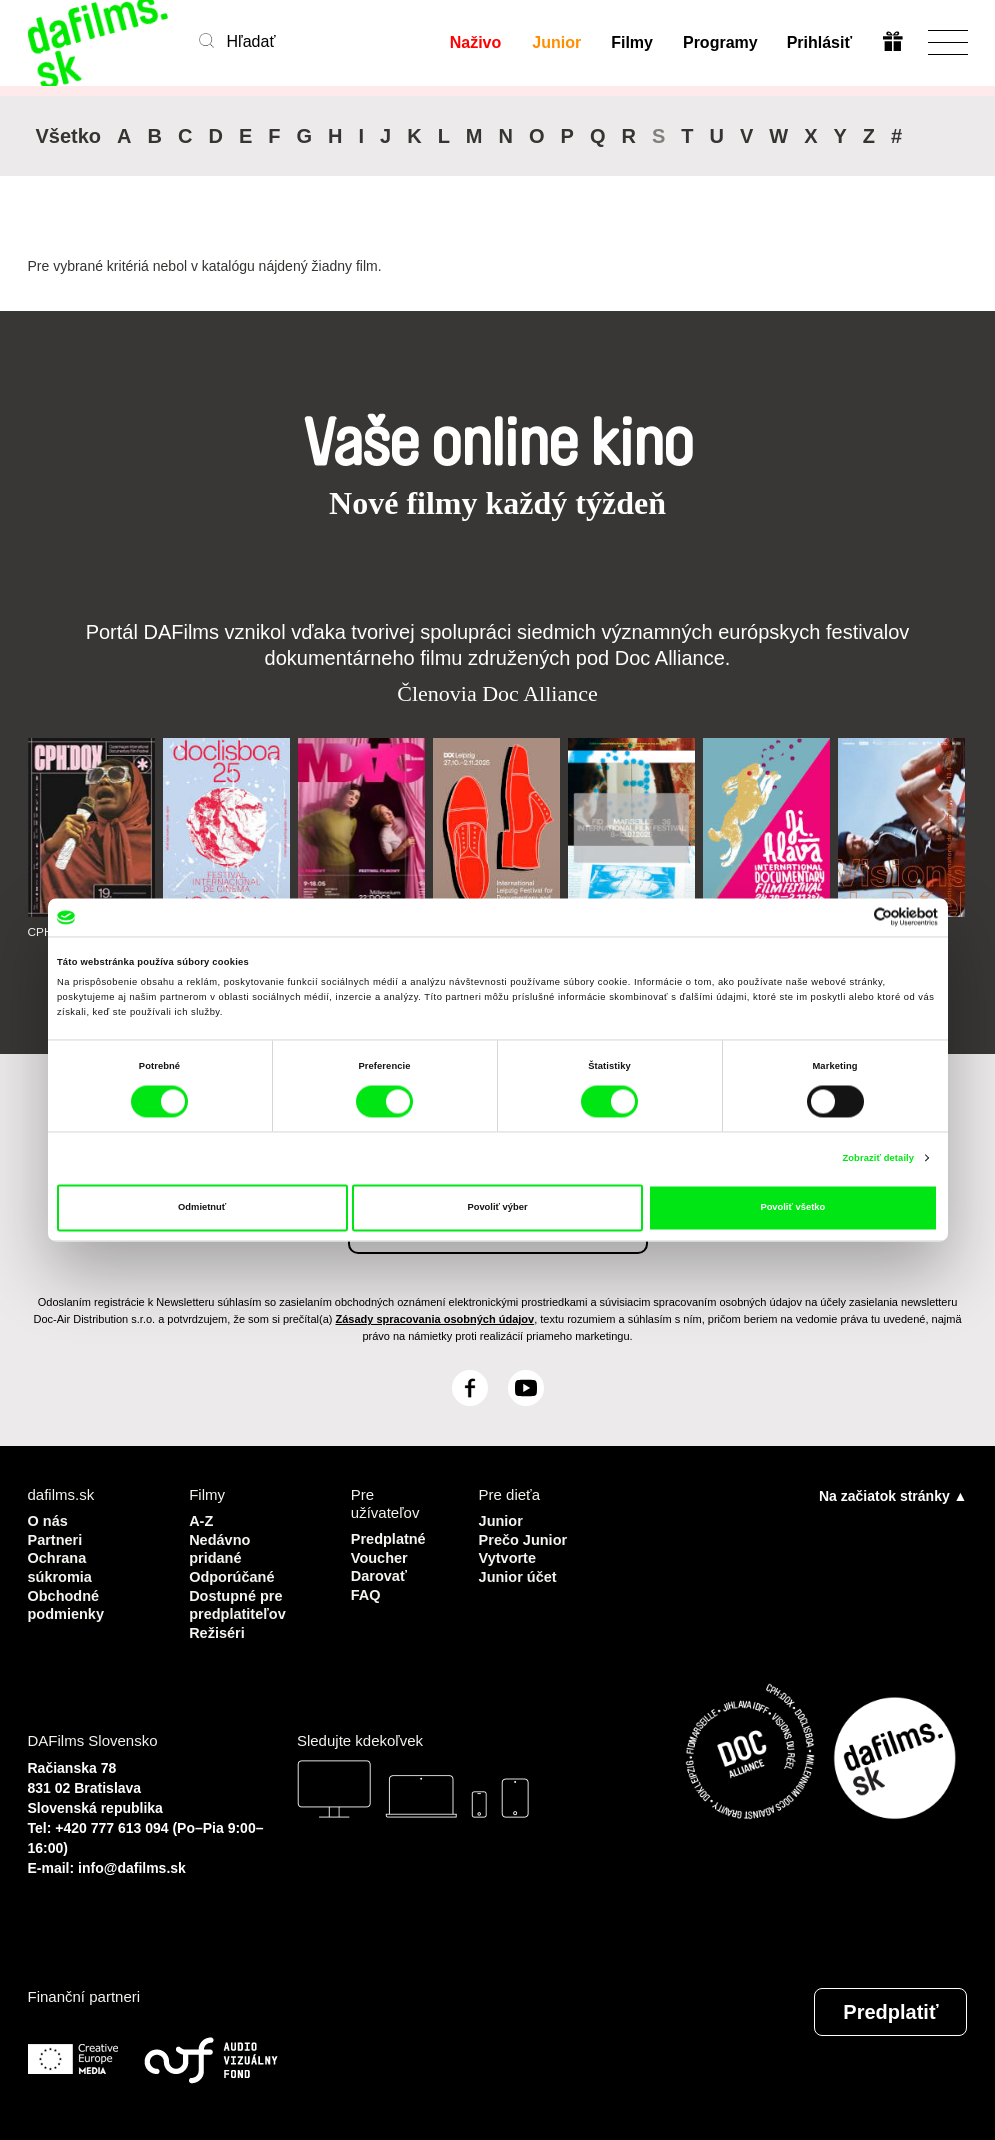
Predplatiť (890, 2008)
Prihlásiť (819, 42)
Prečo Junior (525, 1538)
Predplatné (390, 1538)
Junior (556, 42)
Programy (719, 42)
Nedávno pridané (220, 1547)
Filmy (632, 42)
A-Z (201, 1520)
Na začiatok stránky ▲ (893, 1496)
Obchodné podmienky (67, 1601)
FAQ (366, 1592)
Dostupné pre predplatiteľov (239, 1601)
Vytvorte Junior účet (519, 1565)
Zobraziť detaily (878, 1158)
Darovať (380, 1574)
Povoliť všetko (792, 1208)
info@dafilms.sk (132, 1864)
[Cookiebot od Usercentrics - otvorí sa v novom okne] (850, 917)
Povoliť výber (497, 1208)
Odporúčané (233, 1574)
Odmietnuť (202, 1208)
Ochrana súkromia (61, 1565)
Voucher (380, 1556)
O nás (49, 1520)
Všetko (69, 136)
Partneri (56, 1538)
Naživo (476, 42)
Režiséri (218, 1628)
